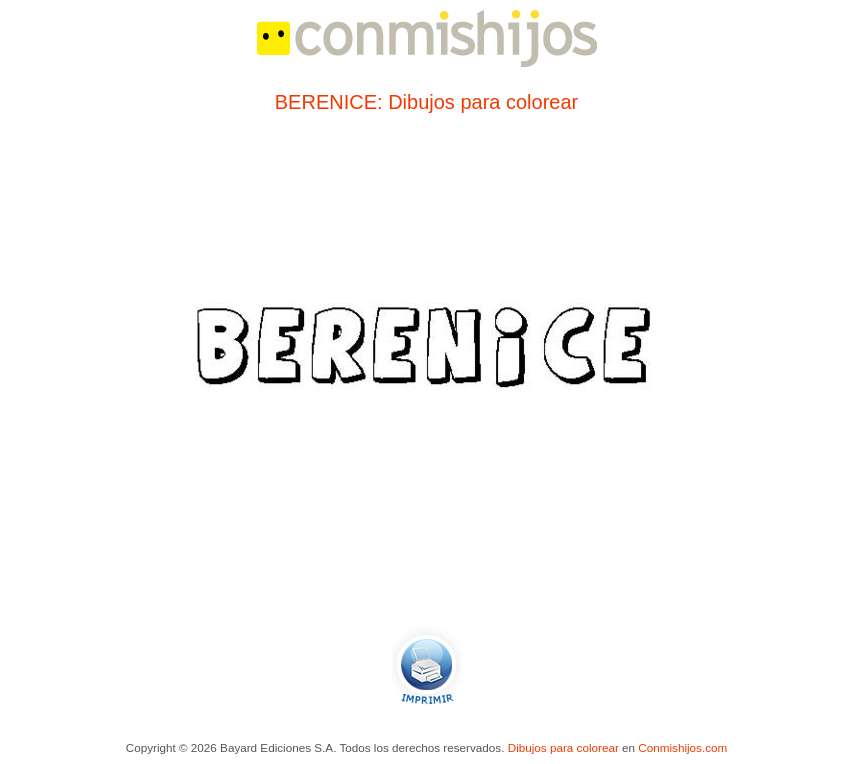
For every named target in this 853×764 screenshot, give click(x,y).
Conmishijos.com (682, 747)
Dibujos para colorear (563, 747)
